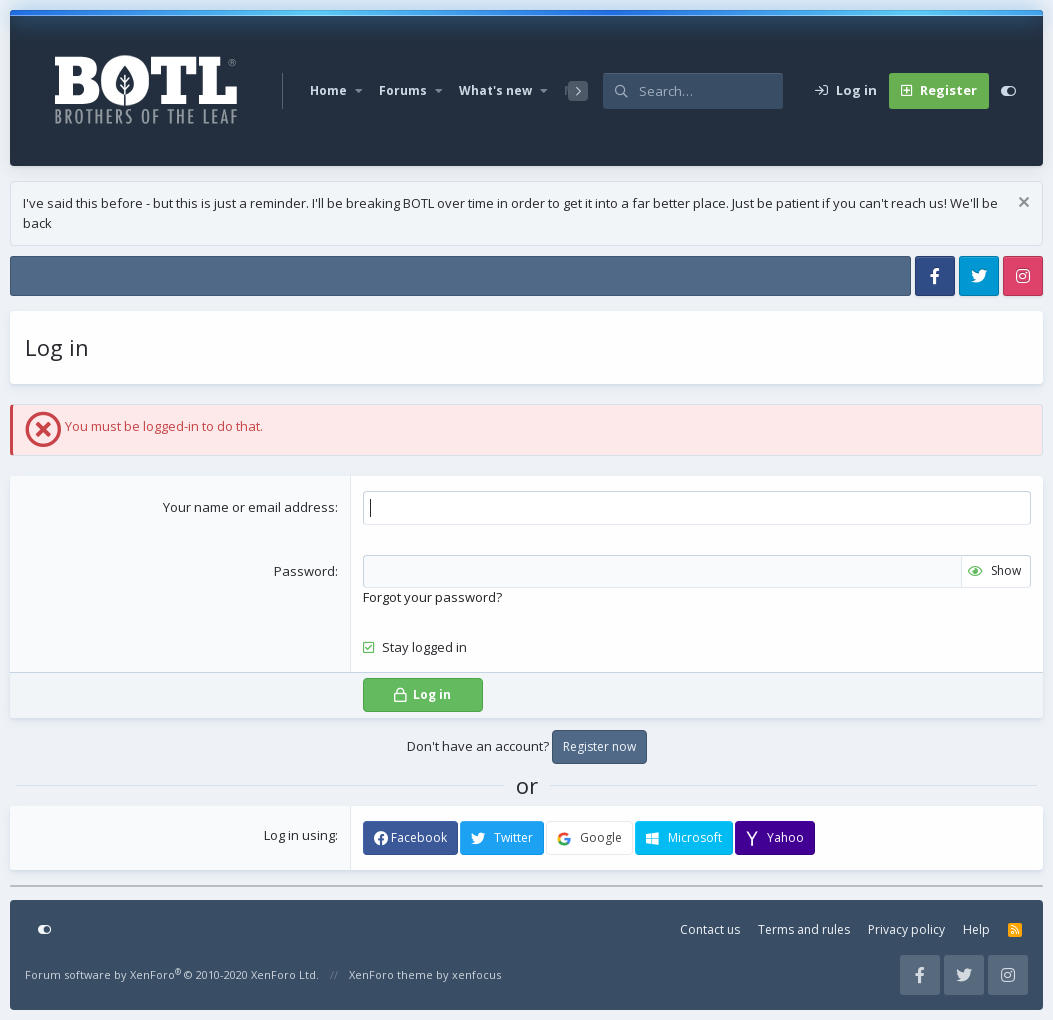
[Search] (711, 91)
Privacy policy (906, 929)
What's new (495, 90)
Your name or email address (249, 507)
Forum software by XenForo (172, 974)
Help (976, 929)
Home (328, 90)
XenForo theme (391, 974)
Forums (403, 90)
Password (304, 571)
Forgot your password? (432, 597)
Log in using (299, 835)
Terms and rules (804, 929)
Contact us (710, 929)
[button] (359, 91)
